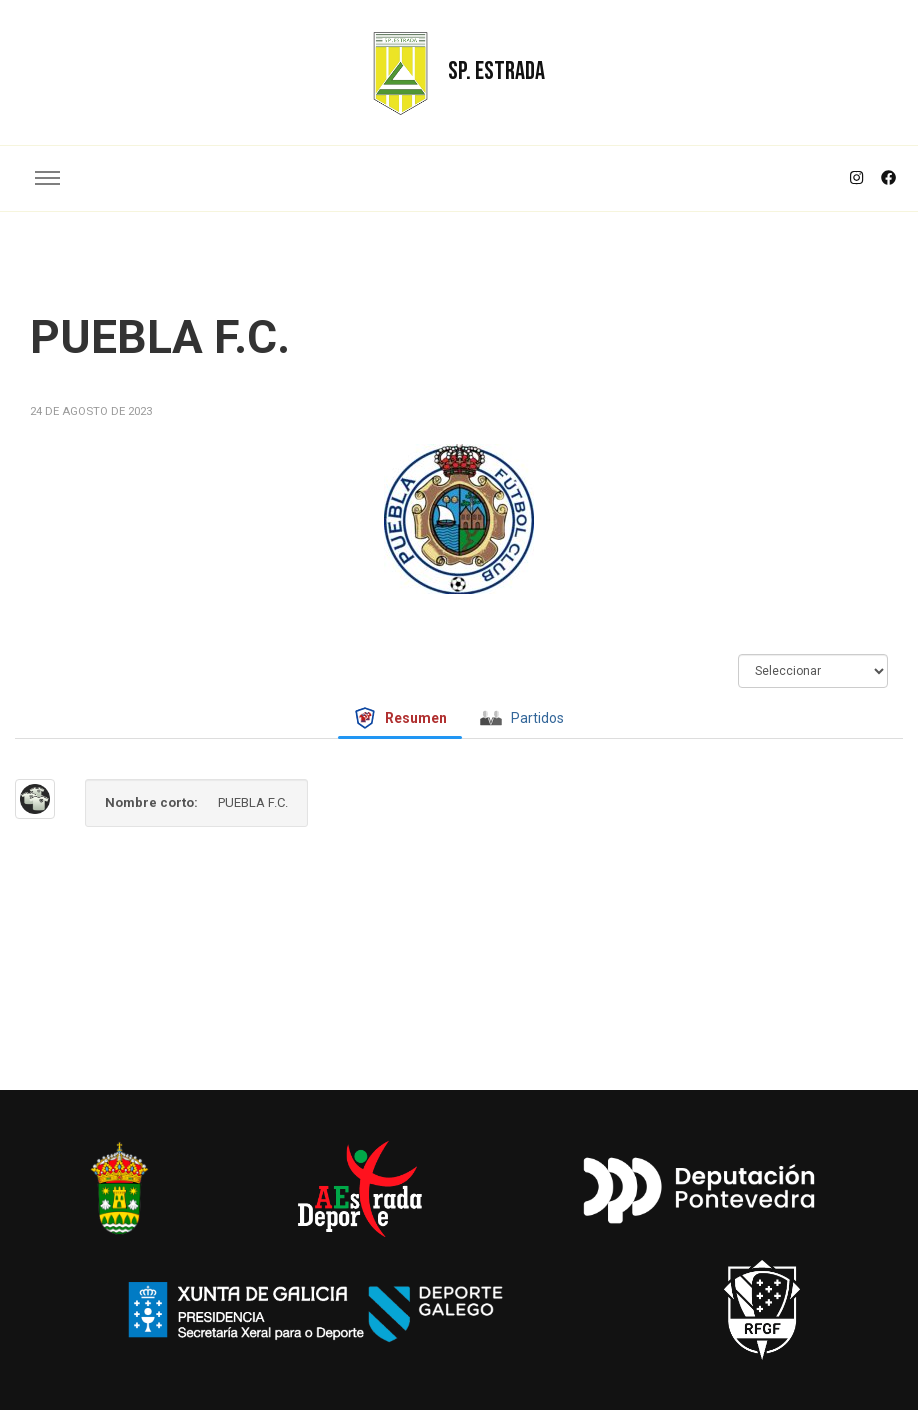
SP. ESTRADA (496, 71)
